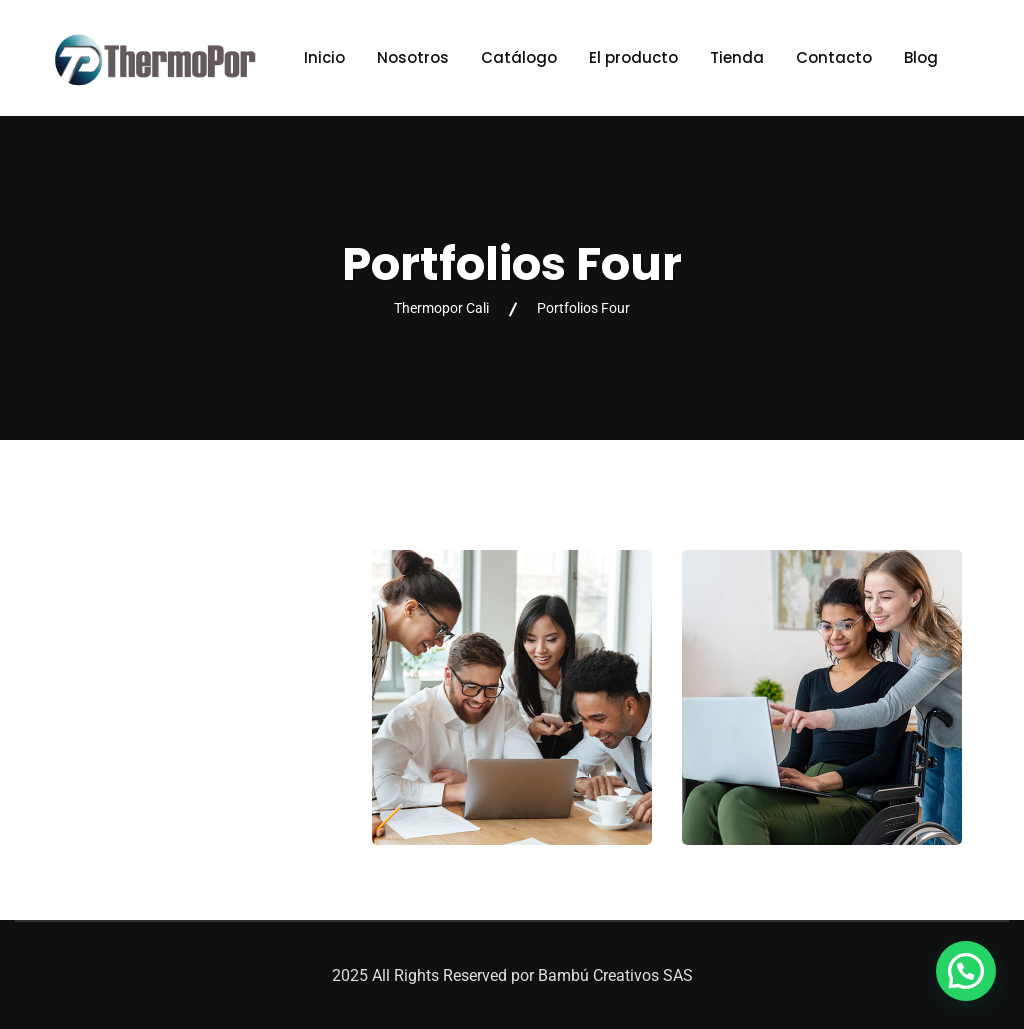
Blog (921, 57)
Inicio (324, 57)
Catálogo (519, 57)
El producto (633, 57)
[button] (966, 971)
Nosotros (413, 57)
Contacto (834, 57)
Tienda (737, 57)
